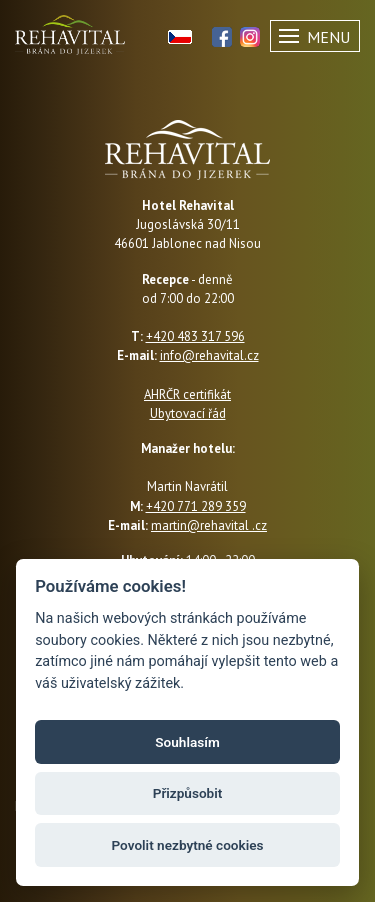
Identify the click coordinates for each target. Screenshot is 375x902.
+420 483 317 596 (195, 336)
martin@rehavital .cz (209, 525)
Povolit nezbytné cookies (187, 845)
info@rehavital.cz (209, 355)
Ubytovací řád (188, 413)
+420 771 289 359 (196, 506)
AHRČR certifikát (187, 394)
